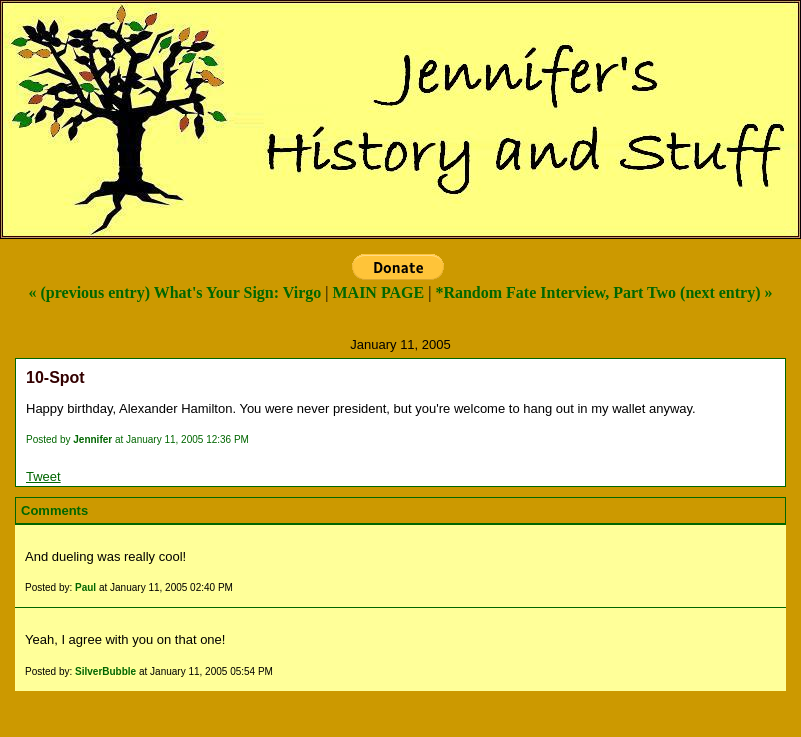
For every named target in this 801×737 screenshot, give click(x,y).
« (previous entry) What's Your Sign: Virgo (175, 292)
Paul (85, 587)
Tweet (43, 476)
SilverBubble (105, 671)
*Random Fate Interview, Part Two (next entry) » (603, 292)
